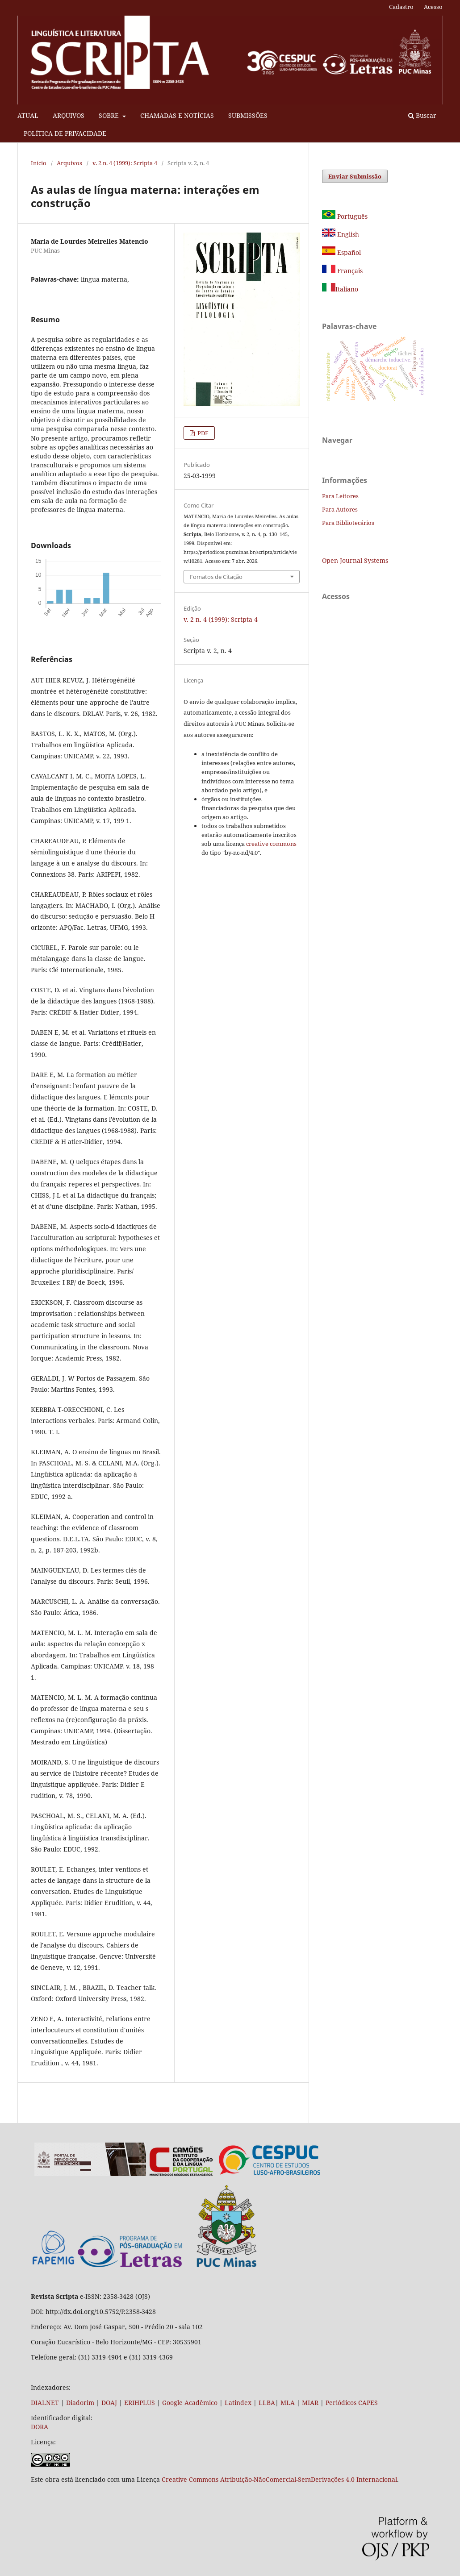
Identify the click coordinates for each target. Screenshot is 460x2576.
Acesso (433, 7)
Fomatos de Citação (216, 577)
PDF (202, 433)
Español (341, 252)
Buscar (422, 115)
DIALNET (45, 2402)
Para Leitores (340, 496)
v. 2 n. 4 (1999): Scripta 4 (124, 163)
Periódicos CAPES (352, 2402)
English (340, 234)
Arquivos (69, 163)
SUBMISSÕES (248, 115)
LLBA (267, 2402)
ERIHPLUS (138, 2402)
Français (349, 270)
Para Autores (340, 509)
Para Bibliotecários (348, 523)
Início (38, 163)
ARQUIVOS (68, 115)
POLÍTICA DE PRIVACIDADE (65, 133)
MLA (287, 2402)
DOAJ (109, 2402)
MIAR (310, 2402)
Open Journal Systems (355, 560)
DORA (39, 2426)
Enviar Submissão (354, 176)
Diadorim (80, 2402)
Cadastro (401, 7)
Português (345, 216)
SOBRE (110, 115)
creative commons (271, 844)
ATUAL (27, 115)
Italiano (340, 289)
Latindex (238, 2402)
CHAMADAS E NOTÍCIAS (177, 115)
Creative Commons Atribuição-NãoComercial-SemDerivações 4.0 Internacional (279, 2479)
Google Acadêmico (189, 2402)
